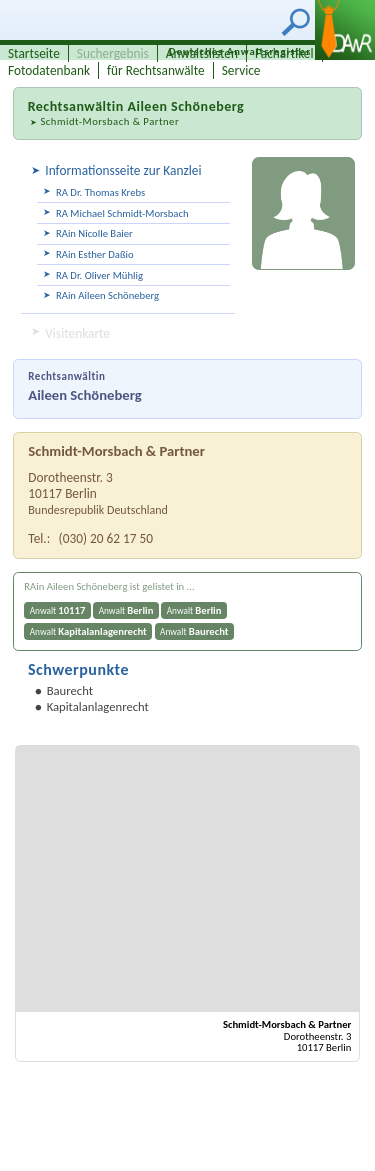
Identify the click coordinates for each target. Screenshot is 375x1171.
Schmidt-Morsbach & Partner (109, 121)
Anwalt (58, 610)
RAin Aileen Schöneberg (107, 295)
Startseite (34, 53)
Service (241, 70)
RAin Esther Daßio (95, 254)
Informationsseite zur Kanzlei (123, 170)
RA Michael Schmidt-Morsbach (122, 213)
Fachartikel (284, 53)
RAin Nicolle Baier (94, 233)
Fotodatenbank (49, 70)
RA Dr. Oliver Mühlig (99, 275)
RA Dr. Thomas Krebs (100, 192)
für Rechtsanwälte (156, 70)
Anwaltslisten (202, 53)
